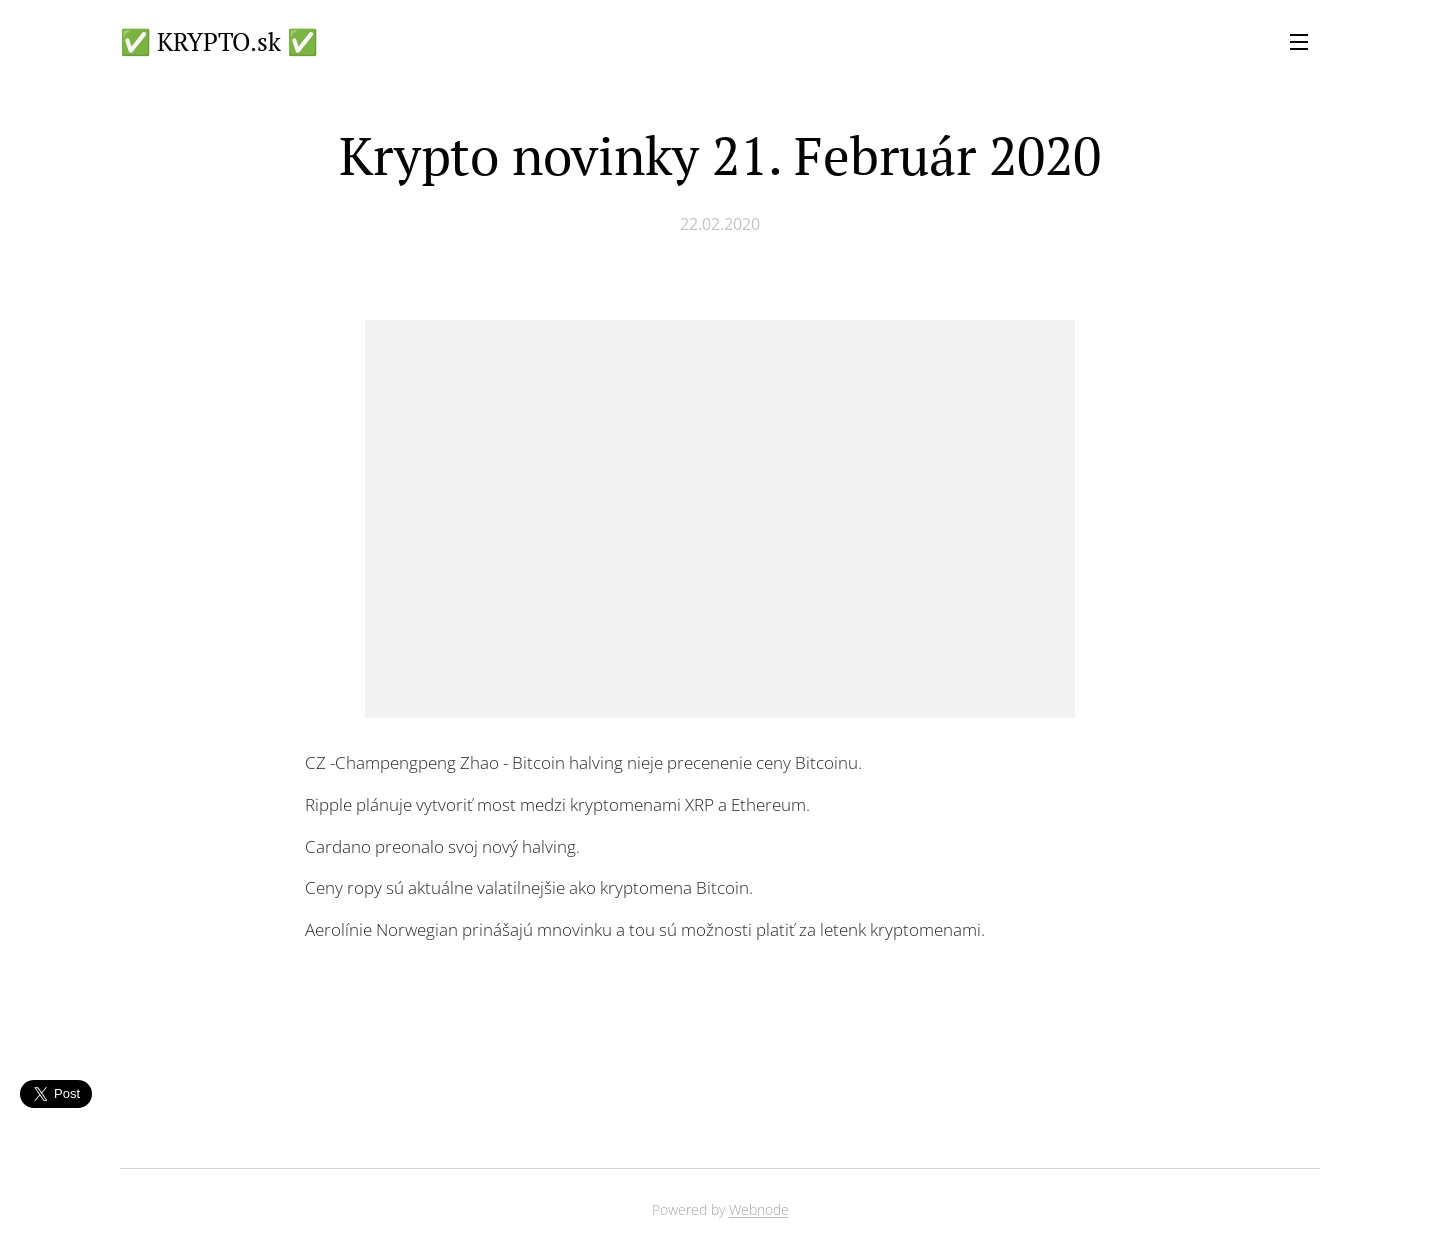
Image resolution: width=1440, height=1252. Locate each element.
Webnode (759, 1209)
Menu (1299, 42)
